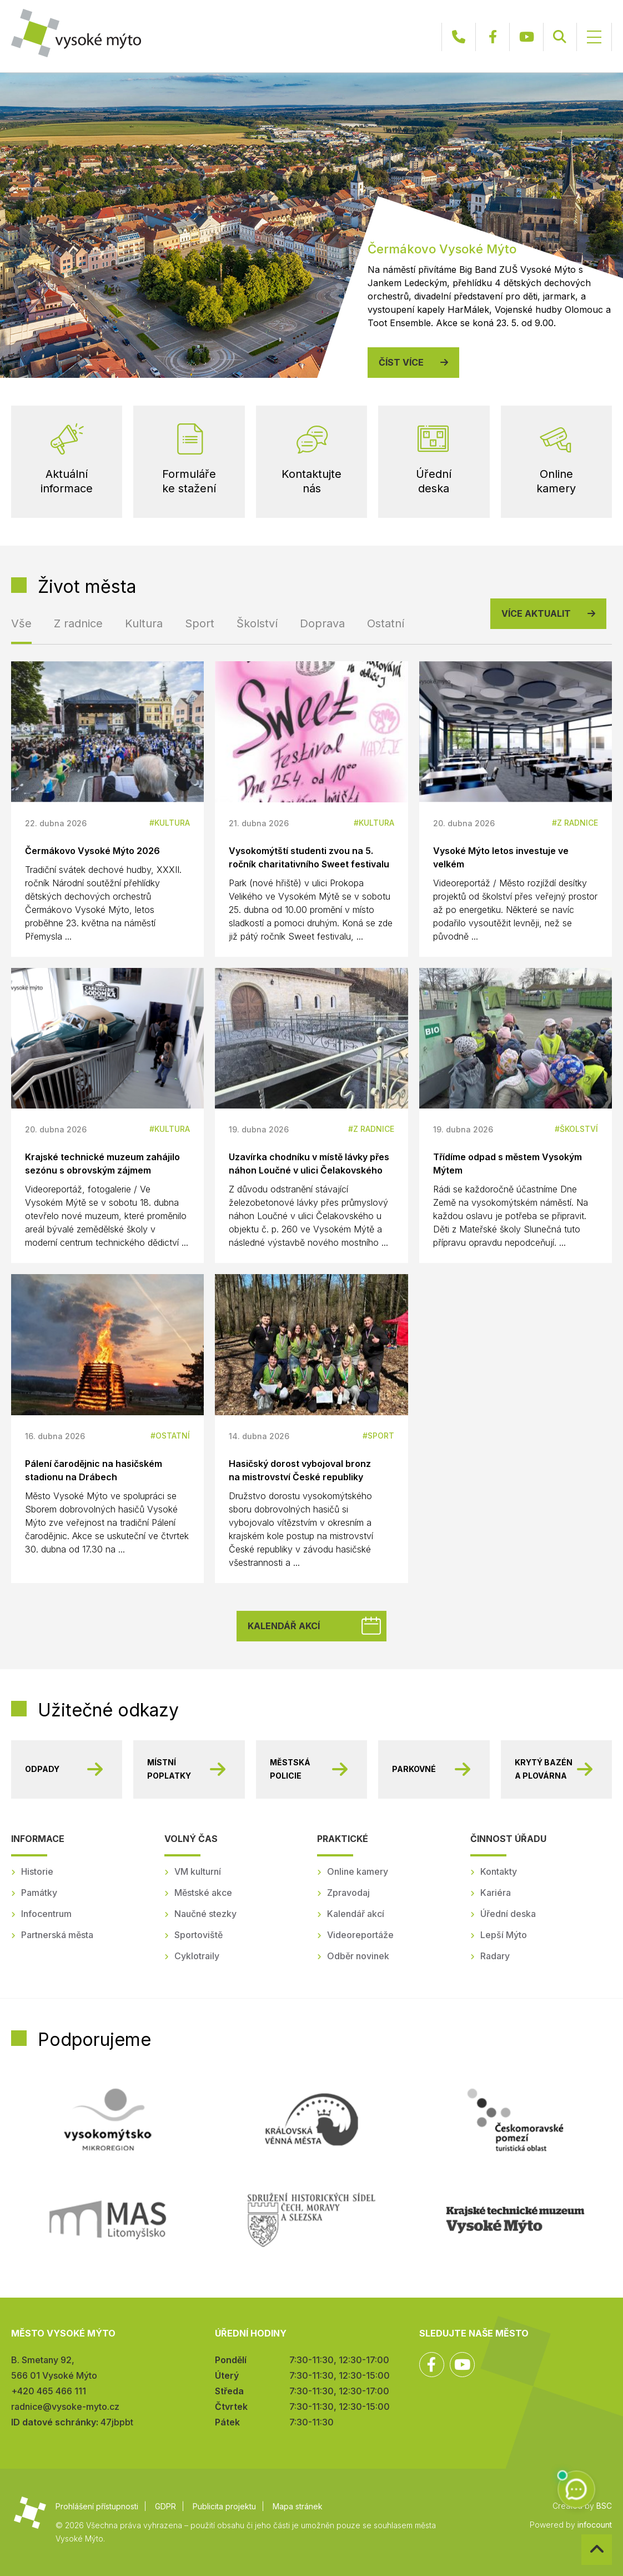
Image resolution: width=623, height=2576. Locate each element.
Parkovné (414, 1769)
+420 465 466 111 (458, 37)
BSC (604, 2505)
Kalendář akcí (284, 1625)
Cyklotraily (196, 1955)
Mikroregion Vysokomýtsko (107, 2119)
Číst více (401, 362)
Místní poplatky (169, 1769)
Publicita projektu (224, 2506)
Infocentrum (46, 1913)
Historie (37, 1871)
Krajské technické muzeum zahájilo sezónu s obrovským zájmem (102, 1163)
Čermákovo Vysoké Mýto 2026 (92, 850)
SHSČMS (311, 2219)
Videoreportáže (360, 1934)
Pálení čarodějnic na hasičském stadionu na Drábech (93, 1470)
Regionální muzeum (515, 2219)
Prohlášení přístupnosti (97, 2506)
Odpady (42, 1769)
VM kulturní (197, 1871)
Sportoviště (198, 1934)
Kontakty (498, 1871)
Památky (39, 1892)
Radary (495, 1955)
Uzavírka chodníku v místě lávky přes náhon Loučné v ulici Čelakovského (309, 1163)
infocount (594, 2524)
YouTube (526, 37)
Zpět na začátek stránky (581, 2534)
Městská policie (290, 1769)
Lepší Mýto (503, 1934)
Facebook (492, 37)
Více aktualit (536, 613)
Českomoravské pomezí (515, 2119)
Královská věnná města (311, 2119)
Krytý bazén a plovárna (543, 1769)
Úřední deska (508, 1913)
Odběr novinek (358, 1955)
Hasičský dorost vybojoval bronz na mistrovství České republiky (300, 1470)
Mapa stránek (298, 2506)
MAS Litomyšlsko (107, 2219)
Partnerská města (57, 1934)
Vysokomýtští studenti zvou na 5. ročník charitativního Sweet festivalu (309, 857)
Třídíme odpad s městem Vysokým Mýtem (507, 1163)
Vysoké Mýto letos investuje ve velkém (501, 857)
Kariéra (495, 1892)
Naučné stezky (205, 1913)
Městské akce (203, 1892)
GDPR (165, 2506)
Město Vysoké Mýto (76, 33)
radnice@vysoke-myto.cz (65, 2406)
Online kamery (357, 1871)
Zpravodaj (348, 1892)
